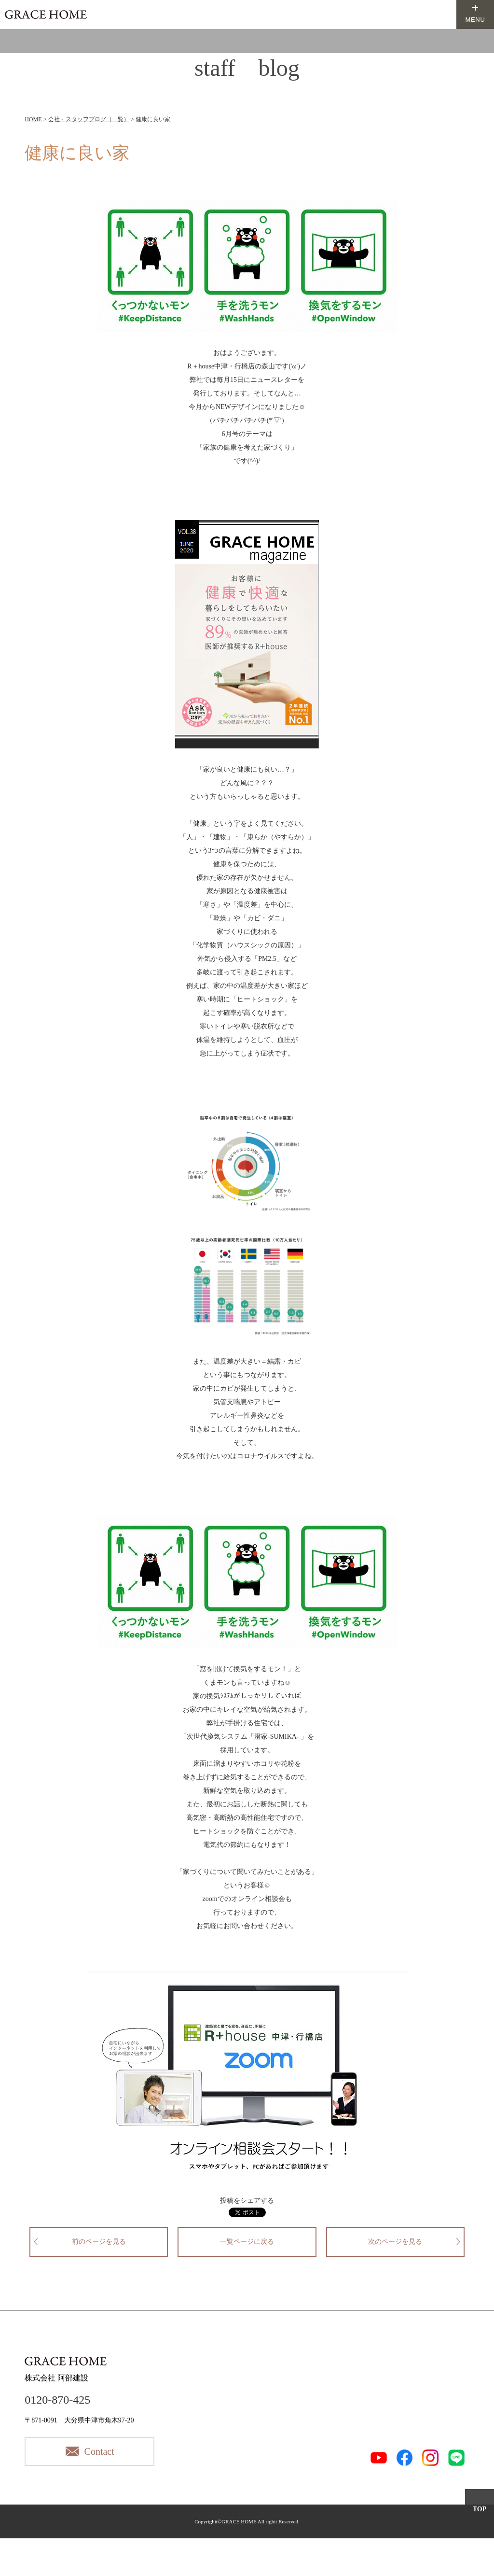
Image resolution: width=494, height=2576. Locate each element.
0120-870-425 (57, 2399)
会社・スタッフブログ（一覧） (88, 119)
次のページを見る (395, 2241)
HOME (33, 119)
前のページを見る (99, 2241)
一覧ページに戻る (247, 2241)
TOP (480, 2509)
